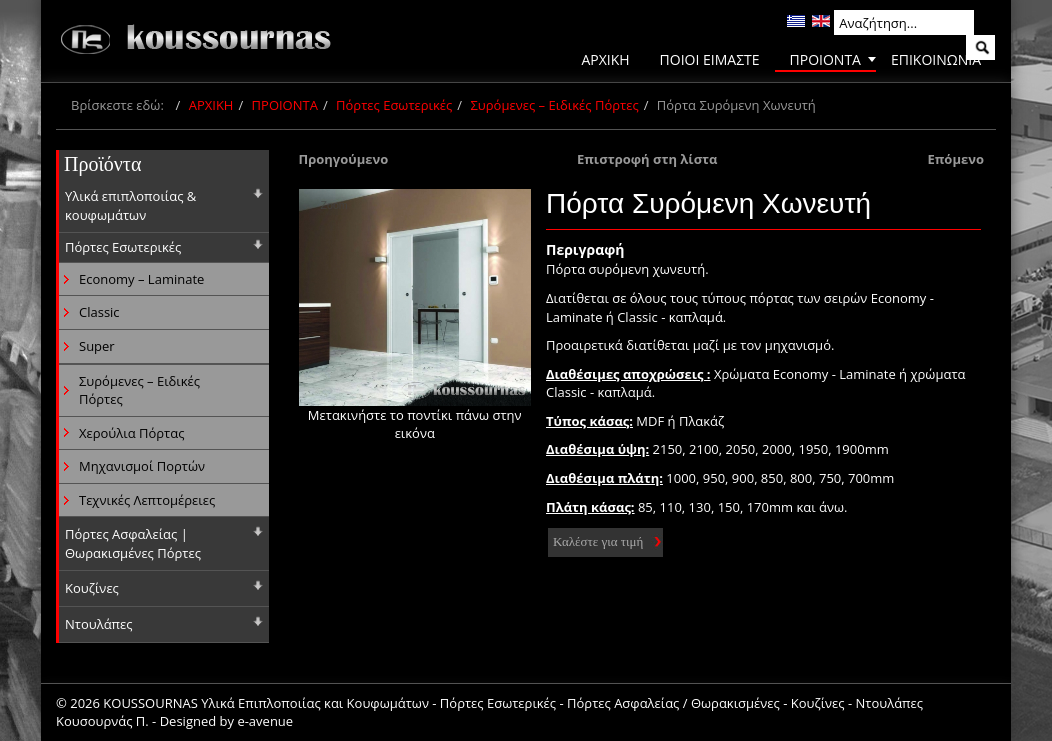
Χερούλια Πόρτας (131, 433)
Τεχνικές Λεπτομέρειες (147, 500)
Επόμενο (955, 159)
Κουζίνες (92, 588)
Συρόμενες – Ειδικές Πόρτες (554, 105)
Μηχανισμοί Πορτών (142, 466)
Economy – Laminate (141, 279)
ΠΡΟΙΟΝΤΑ (285, 105)
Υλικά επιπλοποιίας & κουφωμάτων (130, 205)
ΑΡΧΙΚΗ (211, 105)
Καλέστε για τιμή (598, 541)
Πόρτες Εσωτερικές (394, 105)
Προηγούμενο (344, 159)
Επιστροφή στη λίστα (647, 159)
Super (97, 346)
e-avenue (265, 721)
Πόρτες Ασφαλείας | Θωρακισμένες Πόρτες (133, 543)
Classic (99, 312)
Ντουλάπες (99, 624)
